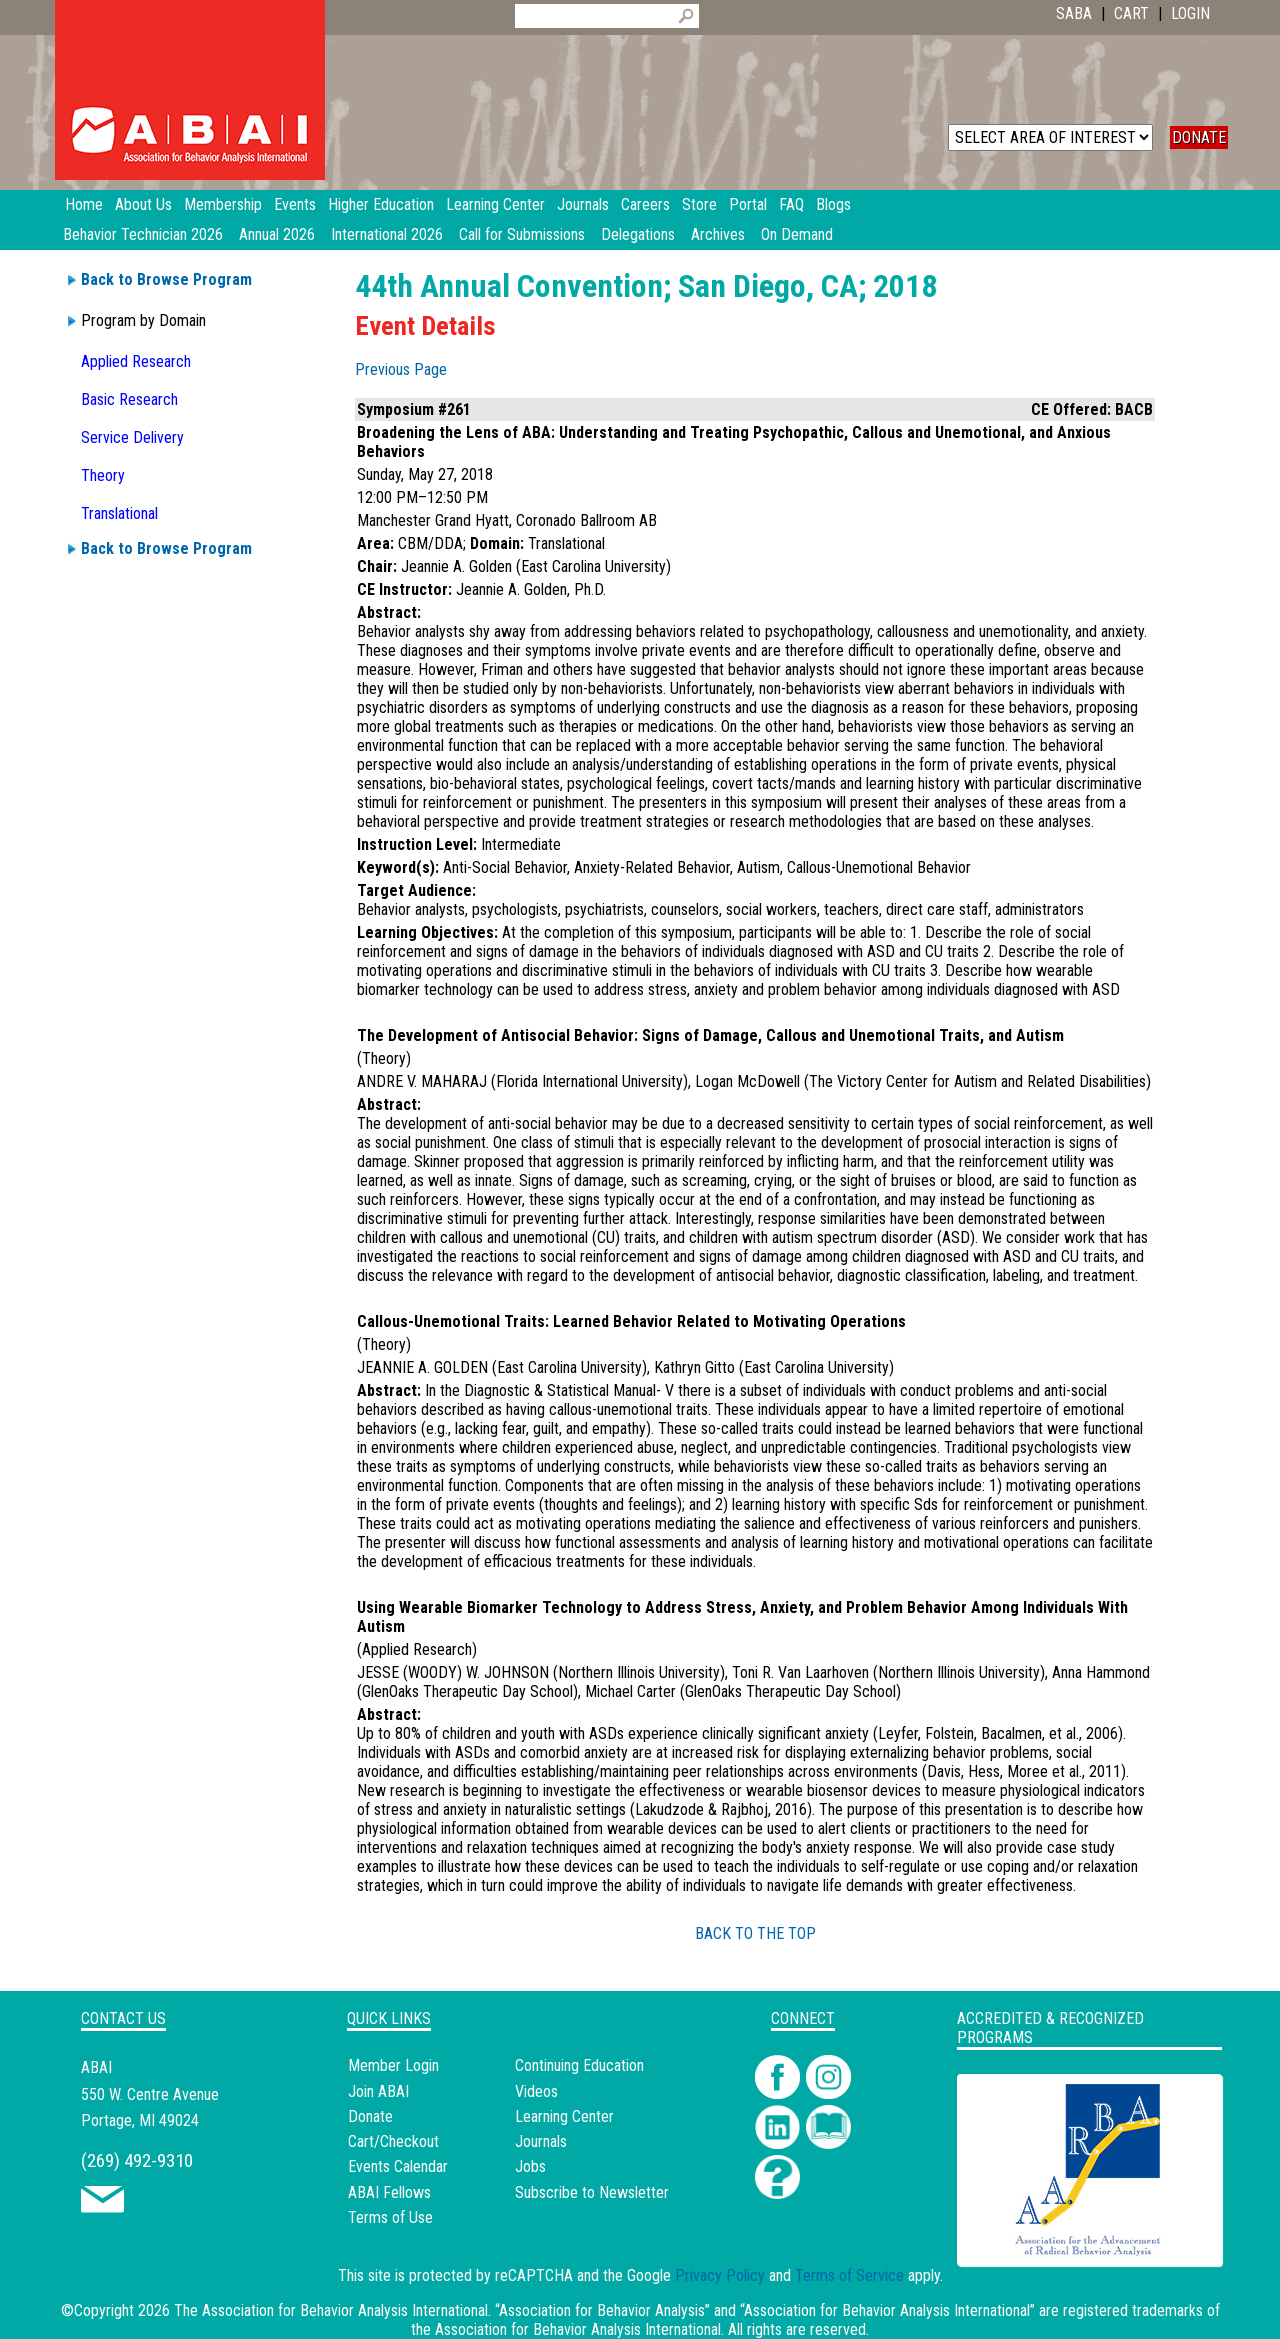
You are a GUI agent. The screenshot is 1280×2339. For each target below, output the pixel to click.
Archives (718, 234)
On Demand (797, 234)
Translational (119, 513)
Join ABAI (378, 2091)
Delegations (638, 234)
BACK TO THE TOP (755, 1933)
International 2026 (387, 234)
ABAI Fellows (389, 2192)
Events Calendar (398, 2166)
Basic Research (129, 399)
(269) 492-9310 (137, 2160)
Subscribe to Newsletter (592, 2192)
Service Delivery (132, 437)
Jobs (530, 2166)
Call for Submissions (522, 234)
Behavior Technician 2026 (143, 234)
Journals (541, 2141)
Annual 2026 (277, 234)
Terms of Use (390, 2217)
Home (84, 204)
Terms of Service (849, 2275)
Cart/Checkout (393, 2141)
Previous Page (401, 369)
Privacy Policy (720, 2275)
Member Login (393, 2065)
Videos (536, 2091)
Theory (103, 475)
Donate (370, 2116)
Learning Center (564, 2116)
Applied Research (136, 361)
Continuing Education (579, 2065)
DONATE (1199, 137)
